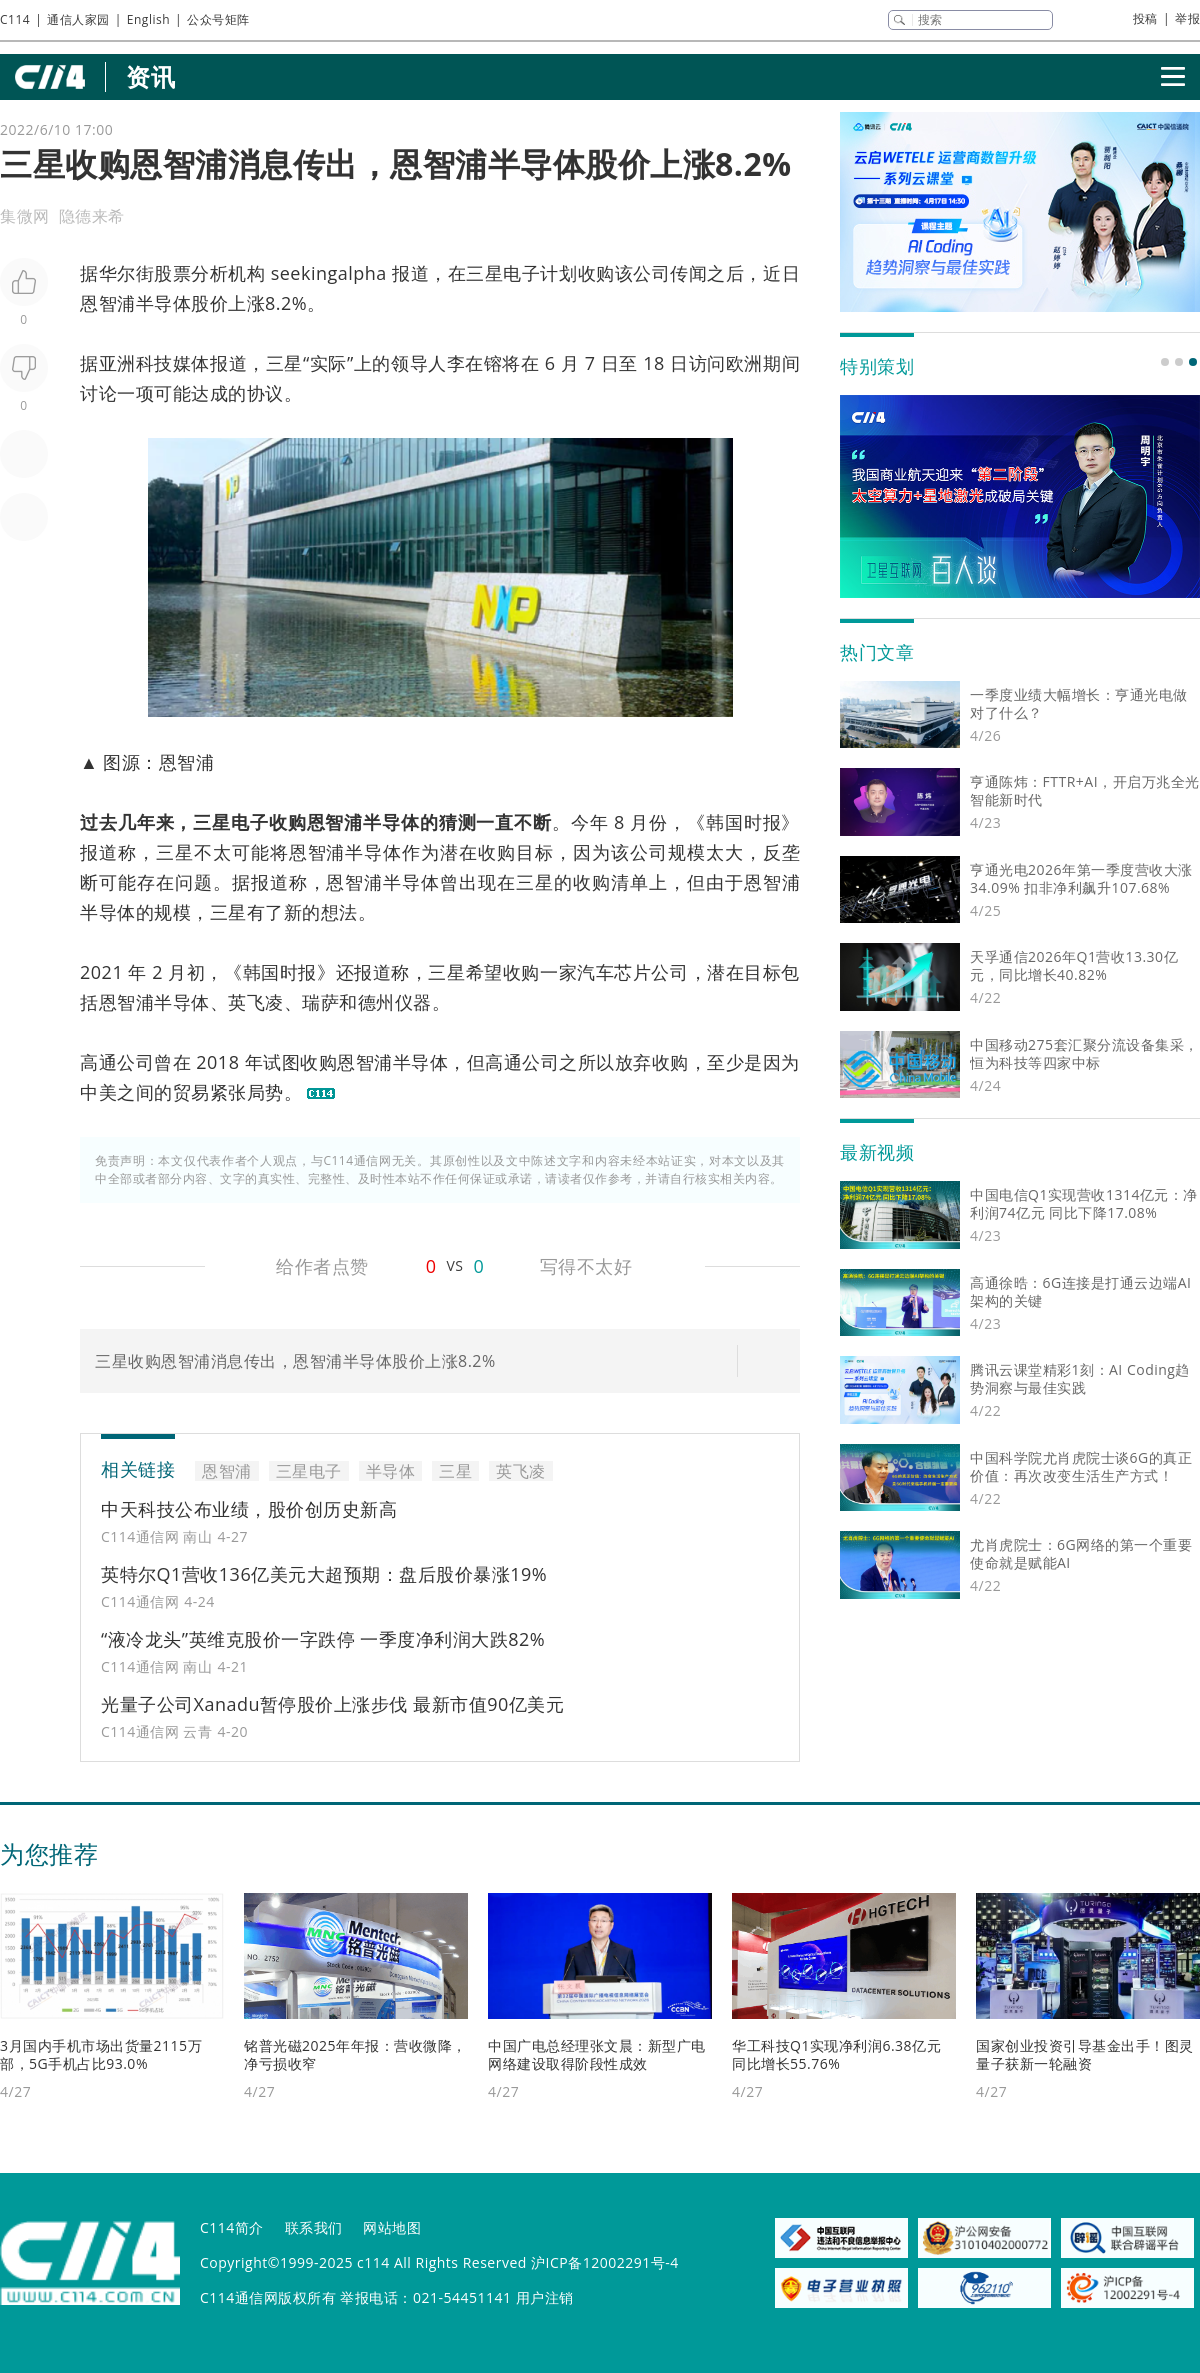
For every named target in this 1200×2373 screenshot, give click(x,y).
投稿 (1145, 18)
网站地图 (392, 2227)
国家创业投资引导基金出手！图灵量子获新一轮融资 (1085, 2054)
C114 (15, 19)
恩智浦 (108, 303)
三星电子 (503, 273)
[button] (1165, 362)
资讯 (150, 76)
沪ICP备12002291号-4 (605, 2262)
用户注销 (545, 2297)
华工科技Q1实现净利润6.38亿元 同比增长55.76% (836, 2054)
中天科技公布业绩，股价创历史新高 (249, 1509)
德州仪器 (395, 1002)
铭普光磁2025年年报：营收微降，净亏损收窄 (355, 2054)
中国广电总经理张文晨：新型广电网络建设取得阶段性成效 (597, 2054)
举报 (1187, 18)
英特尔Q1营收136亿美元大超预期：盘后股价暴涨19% (324, 1574)
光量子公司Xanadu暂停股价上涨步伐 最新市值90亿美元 (332, 1704)
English (148, 19)
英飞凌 (256, 1002)
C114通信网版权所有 (268, 2297)
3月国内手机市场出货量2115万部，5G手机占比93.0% (101, 2054)
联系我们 (314, 2227)
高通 (98, 1062)
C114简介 (232, 2227)
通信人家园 (78, 19)
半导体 (164, 303)
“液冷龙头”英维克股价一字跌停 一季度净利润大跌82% (323, 1639)
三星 (284, 363)
